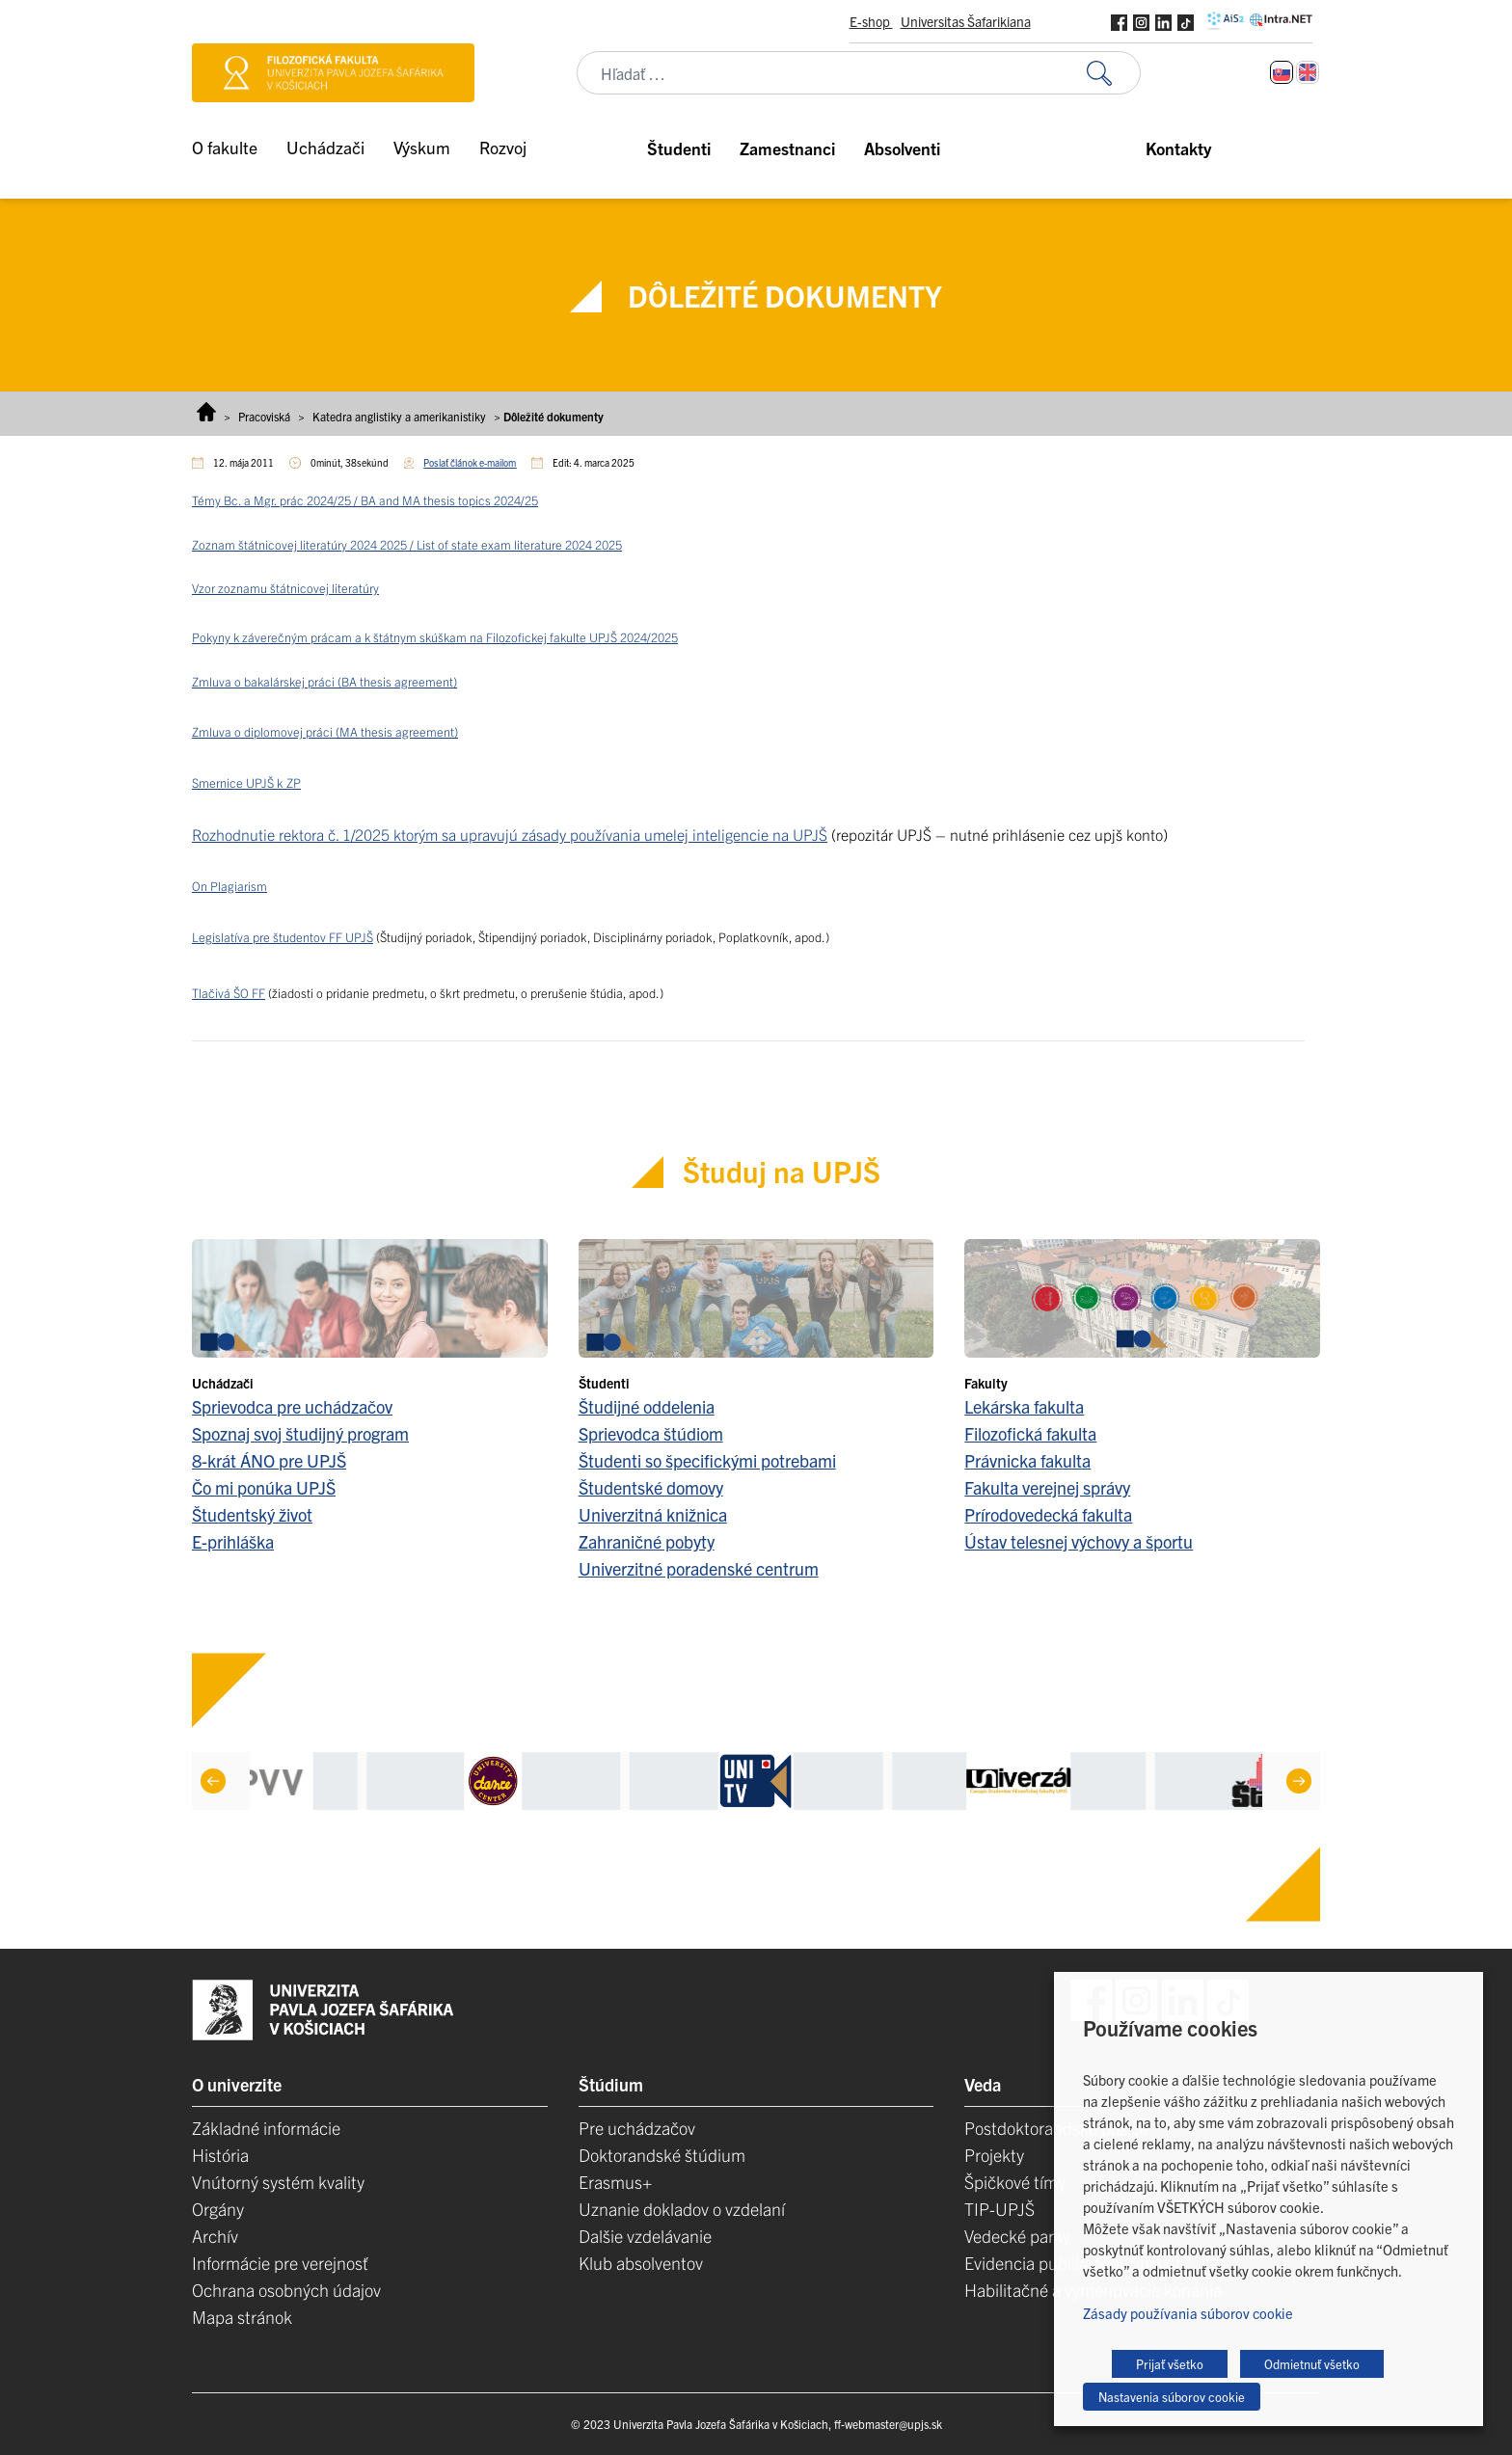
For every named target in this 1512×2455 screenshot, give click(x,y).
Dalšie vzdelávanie (645, 2236)
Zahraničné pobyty (647, 1541)
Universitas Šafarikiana (966, 21)
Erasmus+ (615, 2182)
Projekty (994, 2155)
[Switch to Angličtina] (1307, 72)
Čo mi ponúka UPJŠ (264, 1487)
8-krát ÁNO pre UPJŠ (269, 1460)
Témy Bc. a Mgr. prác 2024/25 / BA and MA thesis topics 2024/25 (365, 500)
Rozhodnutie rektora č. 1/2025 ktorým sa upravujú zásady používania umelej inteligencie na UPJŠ (509, 834)
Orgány (218, 2209)
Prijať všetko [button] (1169, 2364)
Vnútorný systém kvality (278, 2182)
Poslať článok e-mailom (469, 462)
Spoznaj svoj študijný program (300, 1433)
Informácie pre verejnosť (280, 2263)
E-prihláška (233, 1541)
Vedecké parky (1017, 2236)
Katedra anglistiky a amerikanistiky (399, 416)
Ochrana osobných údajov (286, 2290)
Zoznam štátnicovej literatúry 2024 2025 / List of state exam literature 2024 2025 (407, 544)
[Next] (1298, 1781)
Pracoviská (264, 416)
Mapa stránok (242, 2317)
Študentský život (252, 1514)
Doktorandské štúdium (662, 2155)
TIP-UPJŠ (999, 2209)
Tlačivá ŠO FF (228, 993)
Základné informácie (266, 2128)
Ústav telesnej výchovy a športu (1078, 1541)
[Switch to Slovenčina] (1281, 72)
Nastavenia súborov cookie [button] (1171, 2396)
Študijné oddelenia (647, 1406)
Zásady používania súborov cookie (1188, 2313)
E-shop (871, 21)
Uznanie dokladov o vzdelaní (682, 2209)
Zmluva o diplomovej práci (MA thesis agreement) (325, 731)
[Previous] (213, 1781)
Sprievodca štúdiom (651, 1433)
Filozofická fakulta (1030, 1433)
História (220, 2155)
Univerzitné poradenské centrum (699, 1568)
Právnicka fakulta (1027, 1460)
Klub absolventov (641, 2263)
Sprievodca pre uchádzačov (292, 1406)
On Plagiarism (229, 885)
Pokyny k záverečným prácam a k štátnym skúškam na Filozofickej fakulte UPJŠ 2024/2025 (435, 637)
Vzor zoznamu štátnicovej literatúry (285, 588)
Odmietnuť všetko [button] (1312, 2364)
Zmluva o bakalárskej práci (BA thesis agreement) (324, 681)
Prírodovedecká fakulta (1048, 1514)
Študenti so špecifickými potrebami (707, 1460)
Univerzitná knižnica (653, 1514)
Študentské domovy (651, 1487)
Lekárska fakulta (1024, 1406)
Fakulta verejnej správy (1047, 1487)
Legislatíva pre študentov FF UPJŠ (282, 937)
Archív (215, 2236)
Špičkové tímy (1015, 2182)
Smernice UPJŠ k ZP (246, 782)
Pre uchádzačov (637, 2128)
